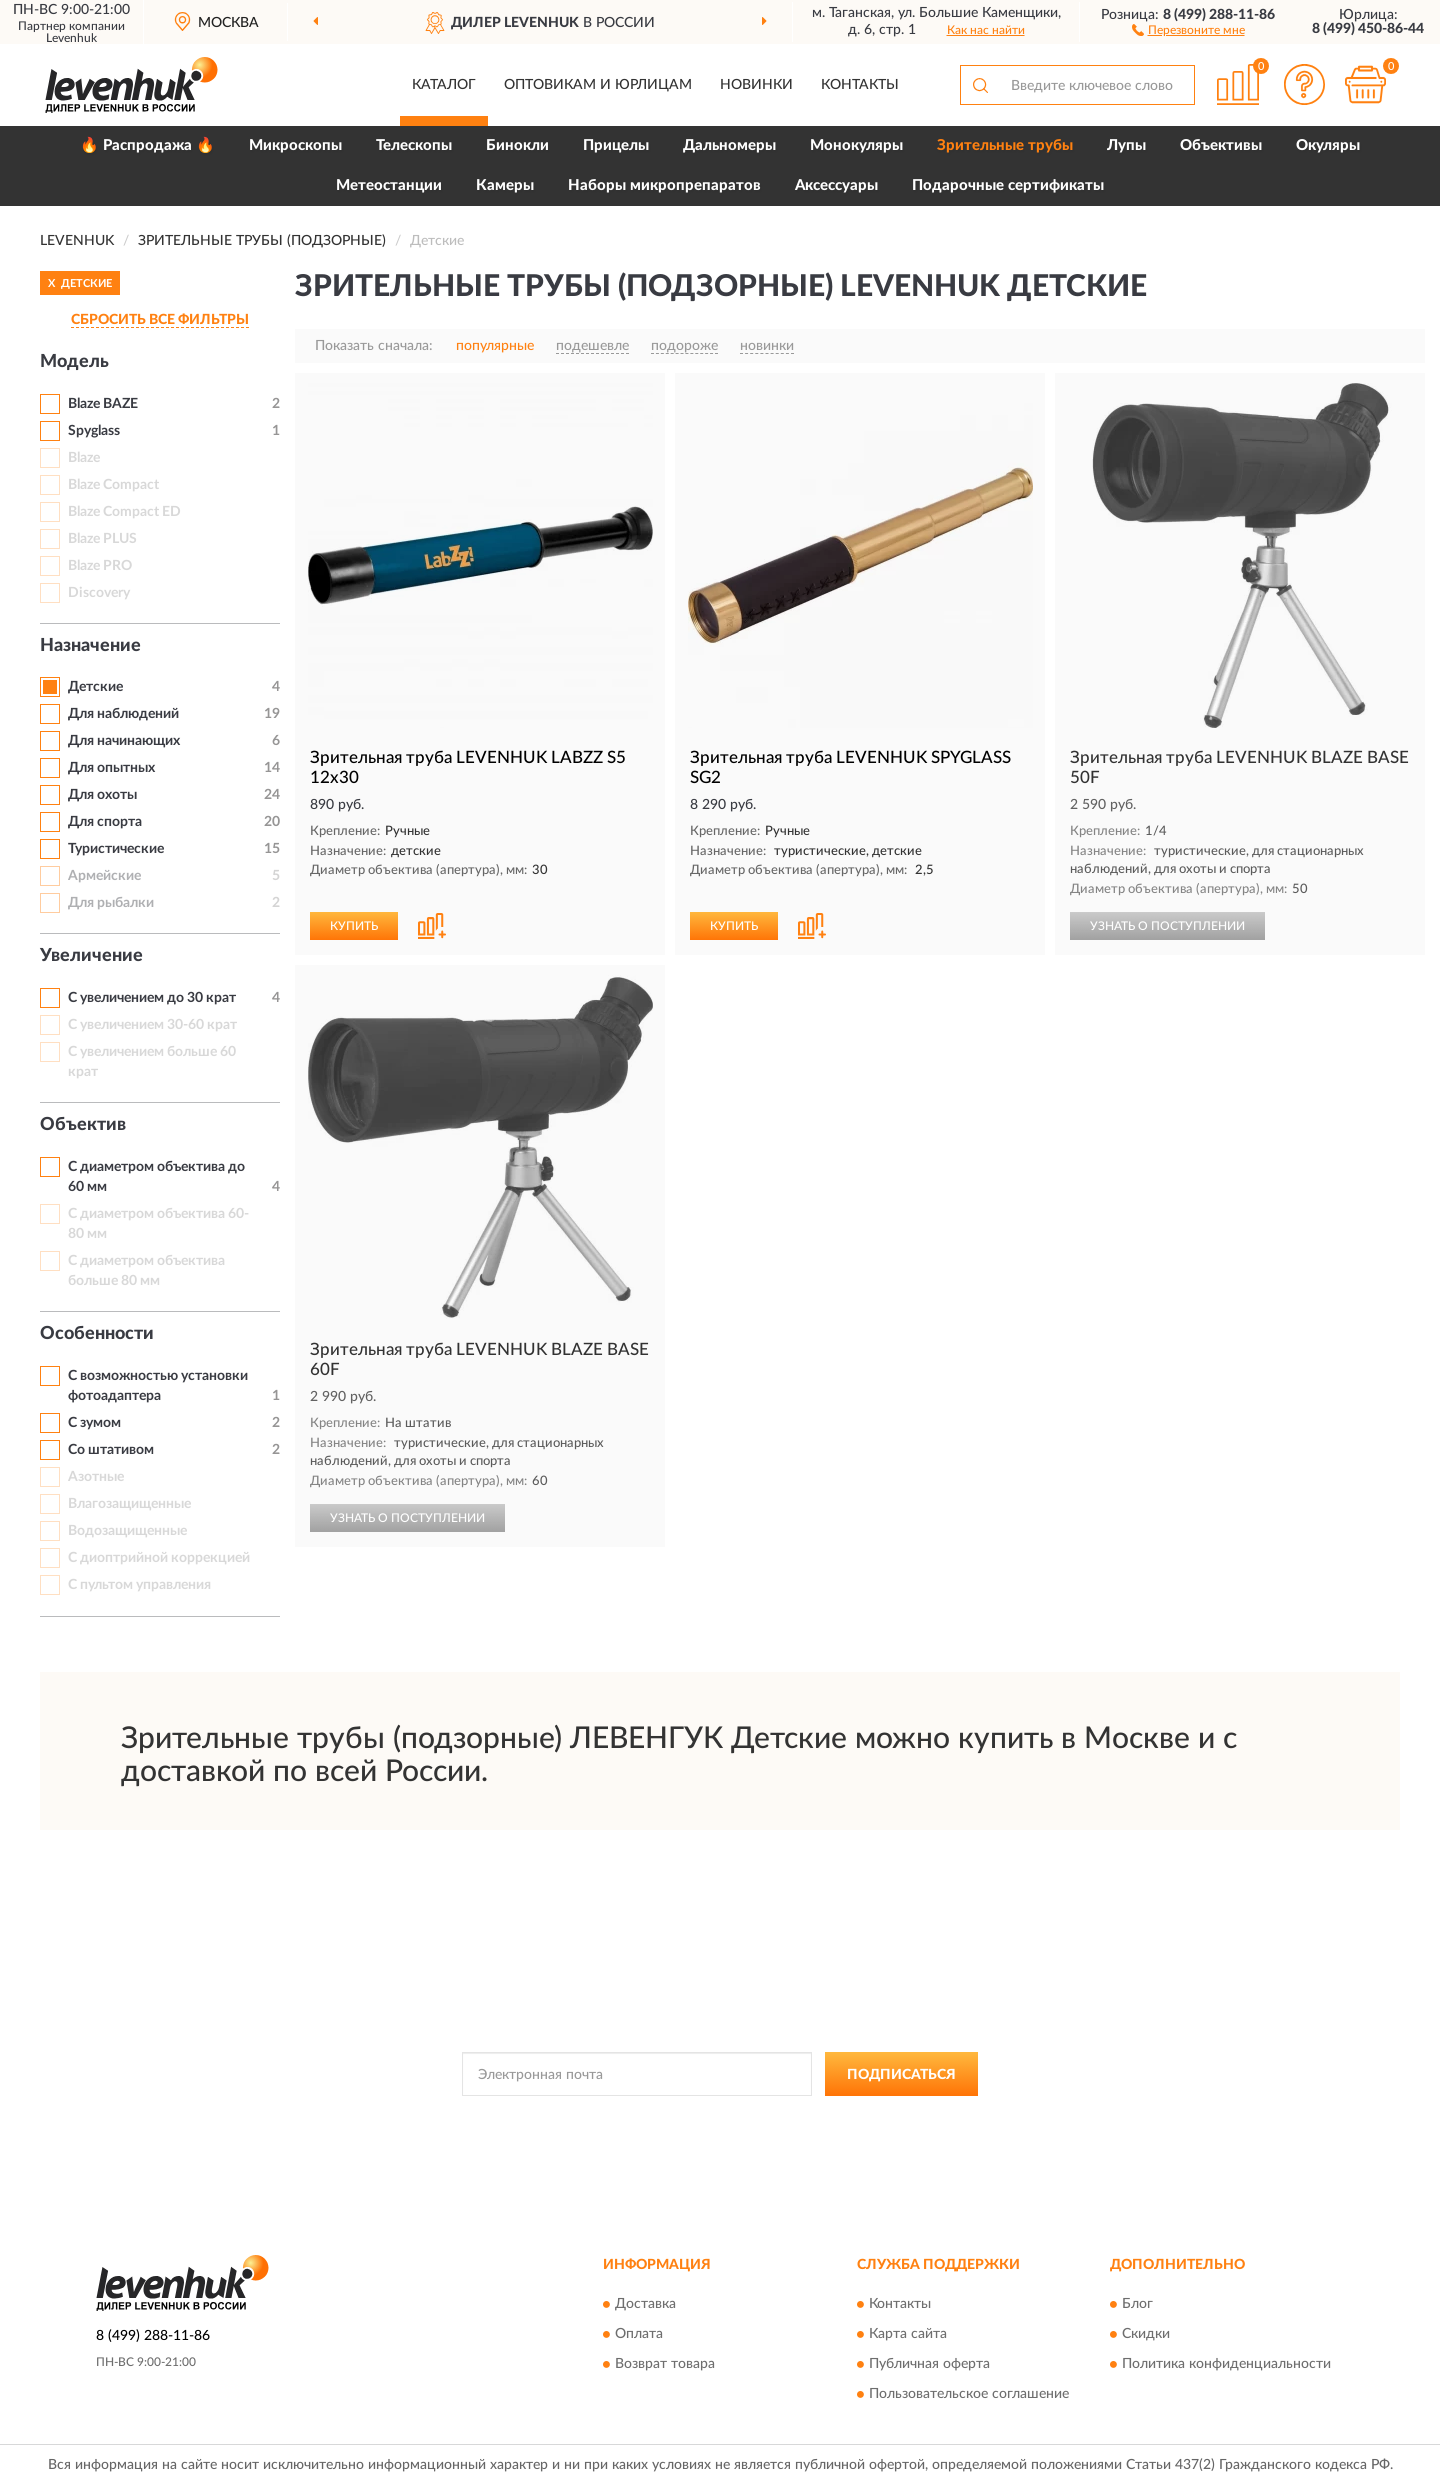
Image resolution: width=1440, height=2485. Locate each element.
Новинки (756, 85)
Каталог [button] (444, 85)
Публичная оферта (929, 2364)
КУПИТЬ (354, 926)
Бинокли (517, 145)
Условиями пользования (887, 2119)
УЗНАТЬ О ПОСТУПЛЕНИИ (1167, 926)
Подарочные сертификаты (1008, 185)
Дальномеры (729, 145)
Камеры (505, 185)
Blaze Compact (113, 485)
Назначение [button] (90, 646)
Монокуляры (856, 145)
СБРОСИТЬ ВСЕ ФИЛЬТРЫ (160, 320)
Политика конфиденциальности (1226, 2364)
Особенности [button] (97, 1334)
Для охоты (102, 795)
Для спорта (105, 822)
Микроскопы (295, 145)
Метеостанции (389, 185)
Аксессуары (836, 185)
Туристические (116, 849)
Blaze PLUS (102, 539)
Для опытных (111, 768)
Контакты (860, 85)
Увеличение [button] (91, 956)
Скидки (1146, 2334)
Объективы (1221, 145)
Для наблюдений (123, 714)
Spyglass (94, 431)
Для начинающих (124, 741)
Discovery (99, 593)
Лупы (1126, 145)
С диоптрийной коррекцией (159, 1558)
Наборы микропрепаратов (664, 185)
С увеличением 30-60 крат (152, 1025)
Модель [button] (74, 362)
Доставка (645, 2304)
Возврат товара (665, 2364)
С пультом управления (139, 1585)
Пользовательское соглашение (969, 2394)
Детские (95, 687)
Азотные (96, 1477)
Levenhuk (71, 38)
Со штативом (111, 1450)
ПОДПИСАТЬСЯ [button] (901, 2075)
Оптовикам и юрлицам (598, 85)
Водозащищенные (127, 1531)
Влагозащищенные (129, 1504)
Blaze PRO (100, 566)
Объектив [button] (83, 1125)
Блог (1137, 2304)
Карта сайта (908, 2334)
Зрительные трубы (1005, 145)
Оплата (639, 2334)
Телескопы (414, 145)
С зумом (94, 1423)
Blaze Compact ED (124, 512)
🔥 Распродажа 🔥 (147, 145)
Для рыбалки (111, 903)
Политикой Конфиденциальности (711, 2119)
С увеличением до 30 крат (152, 998)
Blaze (84, 458)
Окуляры (1328, 145)
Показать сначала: (374, 346)
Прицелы (616, 145)
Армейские (104, 876)
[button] (1188, 29)
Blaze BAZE (103, 404)
